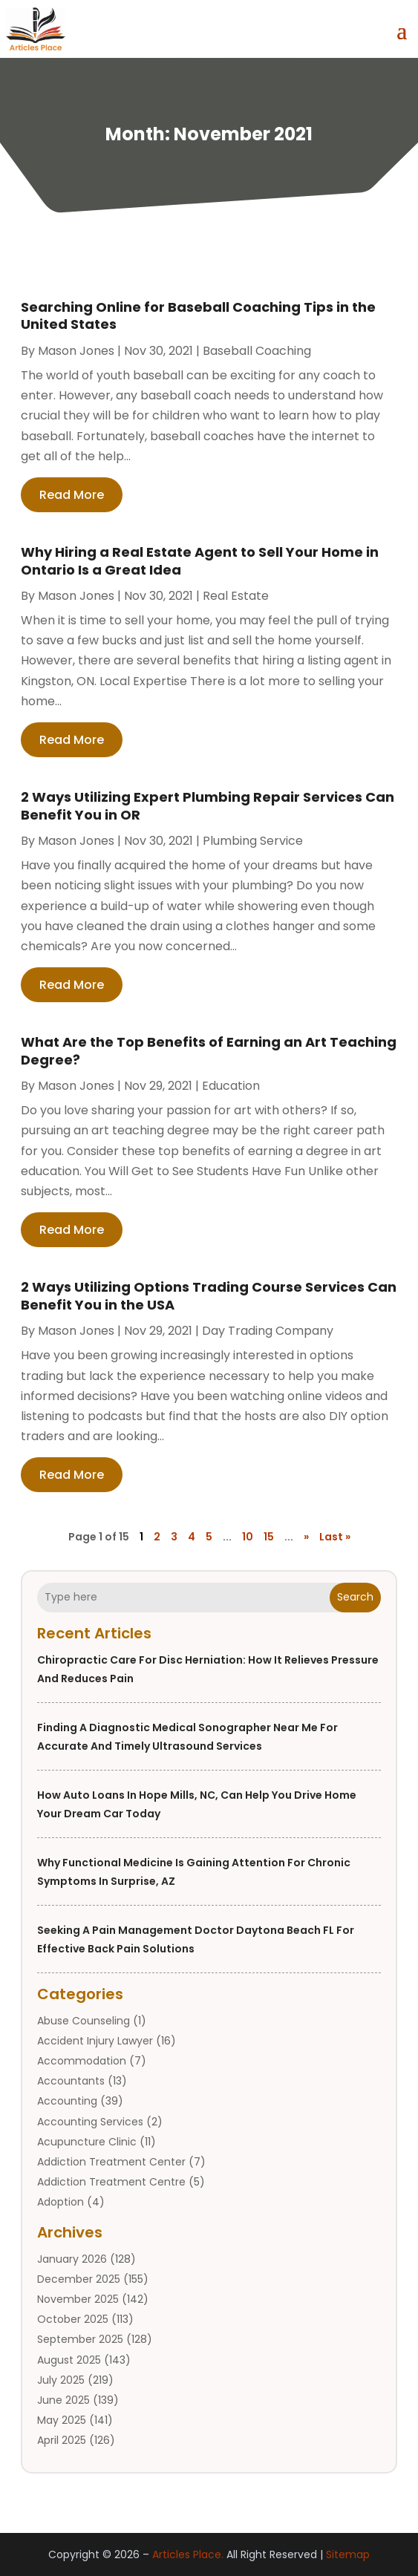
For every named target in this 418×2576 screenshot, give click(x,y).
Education (231, 1085)
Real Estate (236, 595)
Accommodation (81, 2060)
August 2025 (69, 2360)
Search (355, 1596)
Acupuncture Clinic (87, 2141)
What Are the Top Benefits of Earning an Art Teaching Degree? (208, 1050)
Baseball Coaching (257, 350)
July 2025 (61, 2380)
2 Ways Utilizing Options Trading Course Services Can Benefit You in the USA (208, 1295)
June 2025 (63, 2400)
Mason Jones (76, 350)
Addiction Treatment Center (111, 2161)
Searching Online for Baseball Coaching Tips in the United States (198, 315)
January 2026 (72, 2259)
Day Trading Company (267, 1330)
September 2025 (80, 2339)
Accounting (67, 2100)
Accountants (71, 2080)
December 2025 (78, 2279)
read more (71, 494)
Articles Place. (187, 2554)
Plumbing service (253, 840)
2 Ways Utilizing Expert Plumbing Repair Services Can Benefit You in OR (207, 805)
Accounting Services (90, 2121)
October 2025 (72, 2319)
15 (269, 1536)
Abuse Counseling (83, 2020)
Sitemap (348, 2554)
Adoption (60, 2201)
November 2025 (78, 2299)
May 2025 (61, 2420)
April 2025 (61, 2440)
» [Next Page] (306, 1536)
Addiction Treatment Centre (111, 2181)
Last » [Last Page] (334, 1536)
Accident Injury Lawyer (95, 2040)
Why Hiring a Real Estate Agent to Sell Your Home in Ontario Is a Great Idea (200, 560)
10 (247, 1536)
